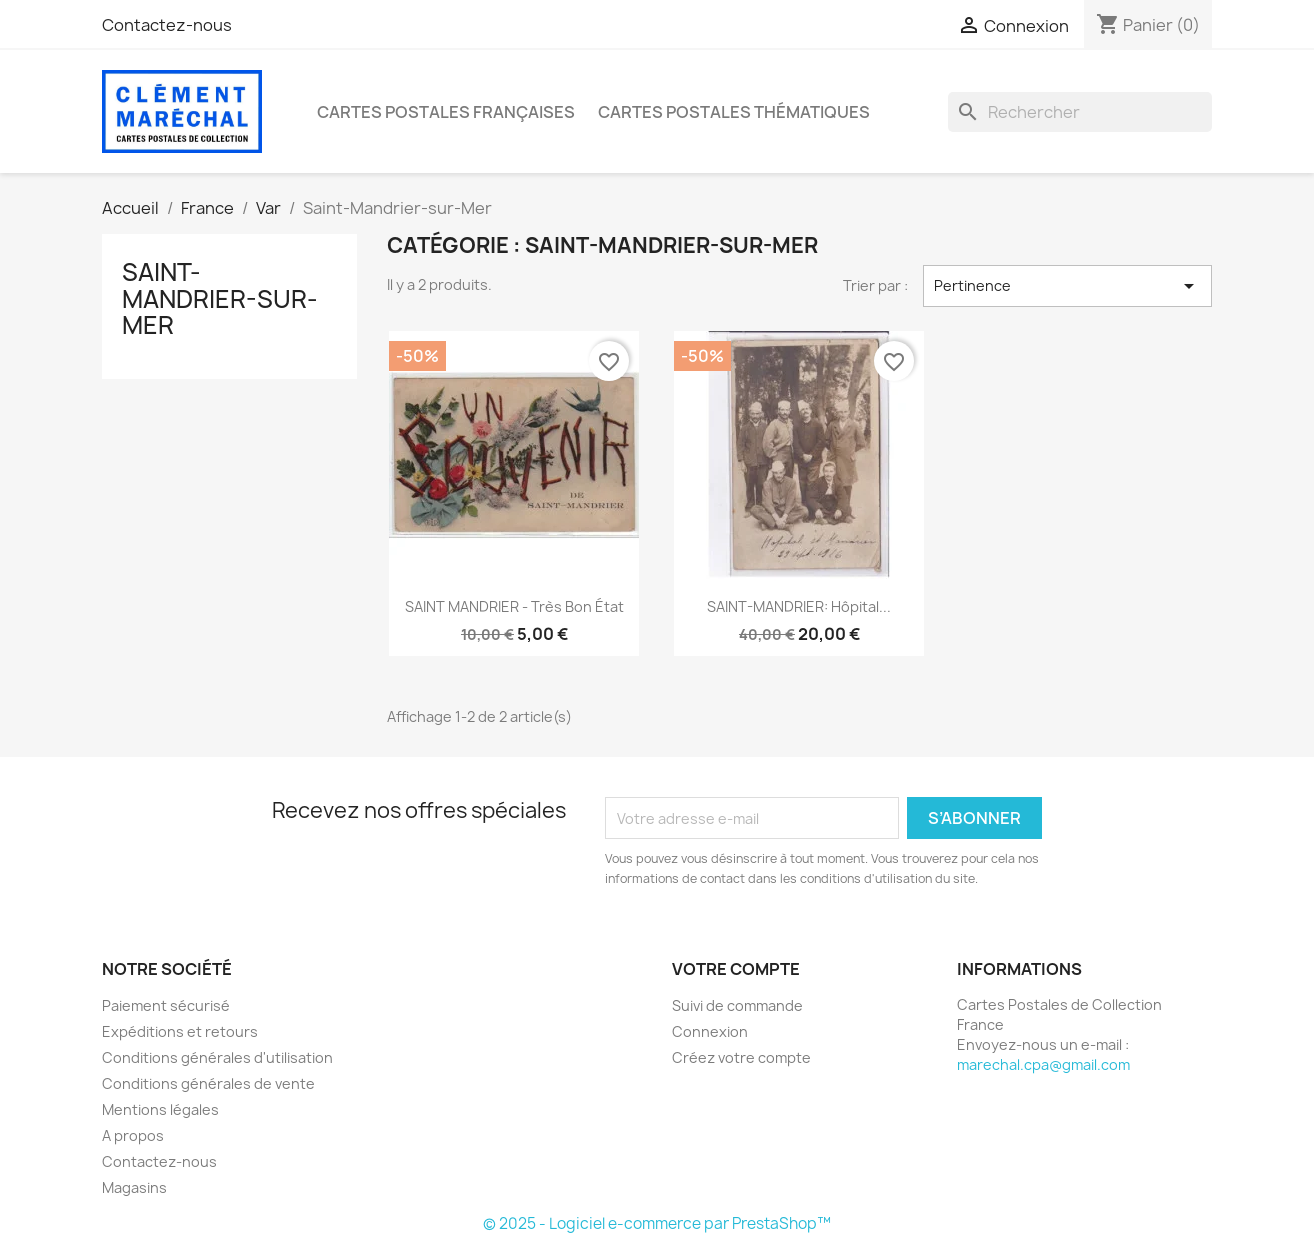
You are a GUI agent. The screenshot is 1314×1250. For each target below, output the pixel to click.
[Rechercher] (1080, 112)
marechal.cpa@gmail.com (1043, 1064)
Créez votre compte (741, 1057)
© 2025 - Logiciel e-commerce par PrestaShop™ (657, 1223)
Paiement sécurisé (166, 1005)
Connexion (710, 1031)
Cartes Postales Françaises (446, 112)
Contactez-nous (167, 25)
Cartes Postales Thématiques (734, 112)
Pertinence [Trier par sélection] (1067, 286)
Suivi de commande (737, 1005)
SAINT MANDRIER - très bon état (514, 606)
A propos (133, 1135)
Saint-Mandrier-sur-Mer (220, 298)
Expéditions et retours (180, 1031)
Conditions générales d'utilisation (217, 1057)
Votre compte (736, 969)
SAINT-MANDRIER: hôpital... (799, 606)
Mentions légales (160, 1109)
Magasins (134, 1187)
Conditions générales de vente (208, 1083)
